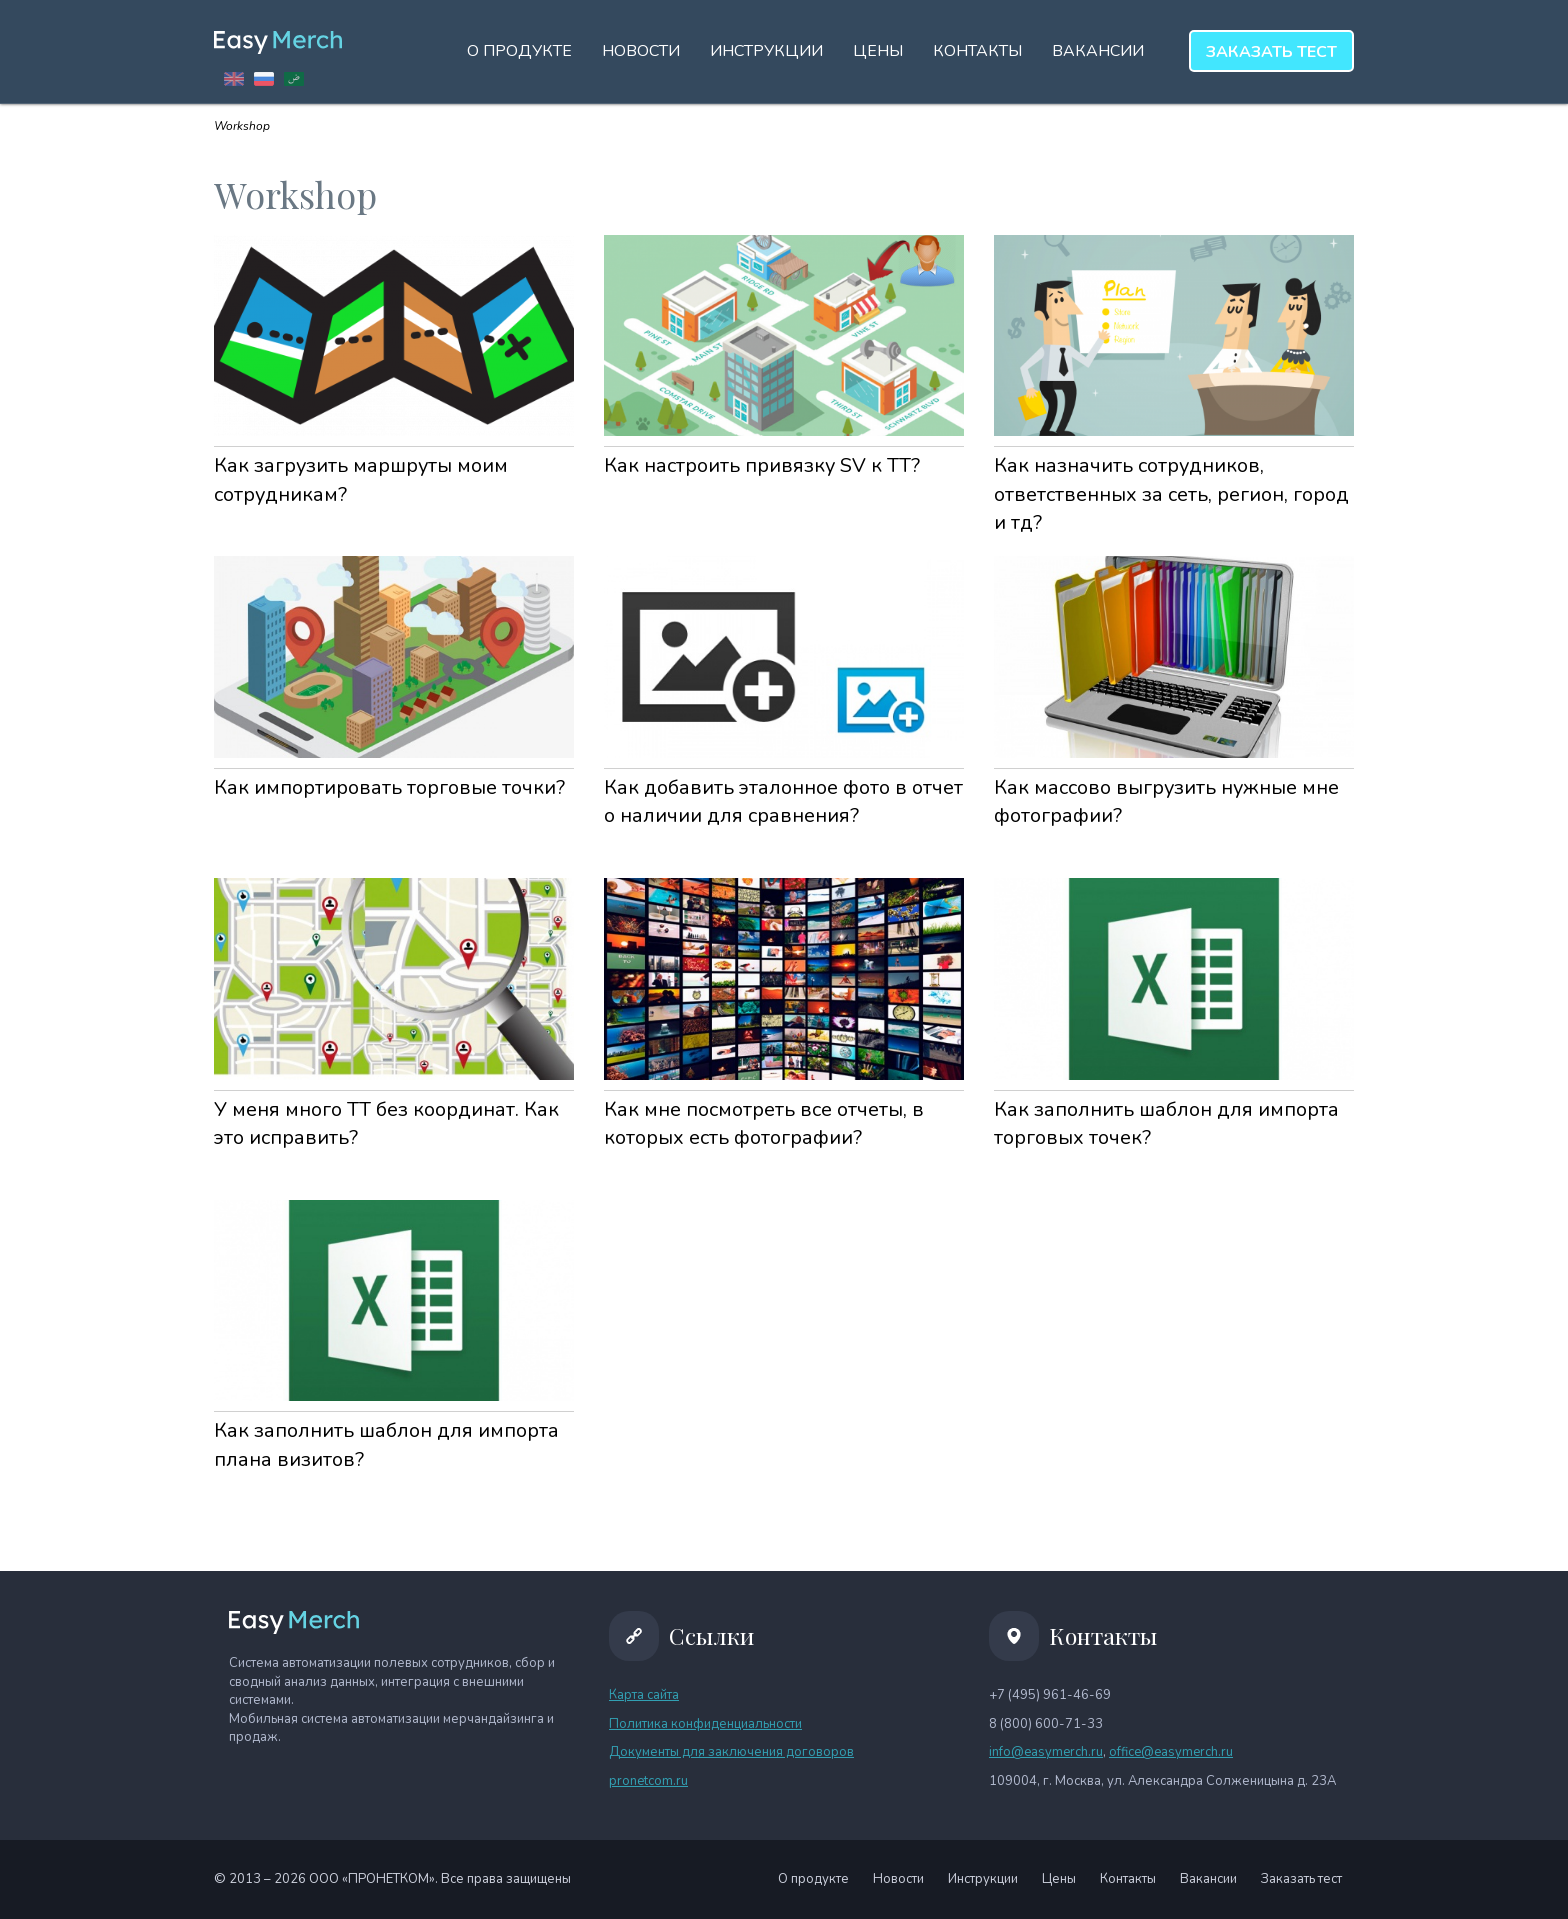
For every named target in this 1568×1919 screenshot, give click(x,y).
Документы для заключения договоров (731, 1752)
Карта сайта (644, 1695)
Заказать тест (1301, 1879)
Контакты (977, 51)
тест (1271, 52)
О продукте (519, 51)
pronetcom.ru (648, 1781)
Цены (878, 51)
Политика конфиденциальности (705, 1724)
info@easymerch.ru (1046, 1752)
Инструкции (766, 51)
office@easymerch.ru (1171, 1752)
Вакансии (1098, 51)
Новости (641, 51)
